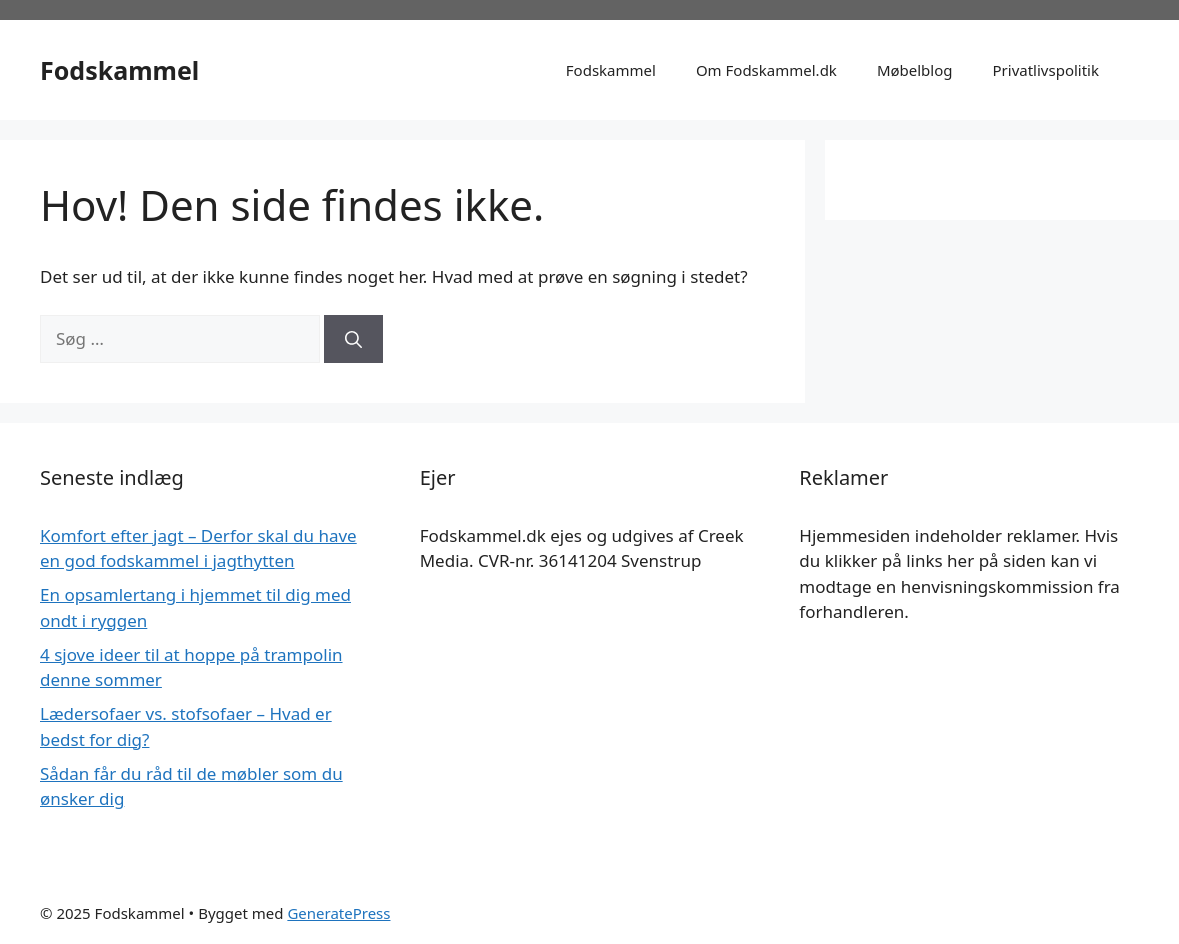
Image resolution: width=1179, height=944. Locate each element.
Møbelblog (915, 70)
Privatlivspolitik (1046, 70)
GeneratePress (338, 913)
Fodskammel (119, 70)
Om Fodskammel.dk (766, 70)
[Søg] (353, 339)
